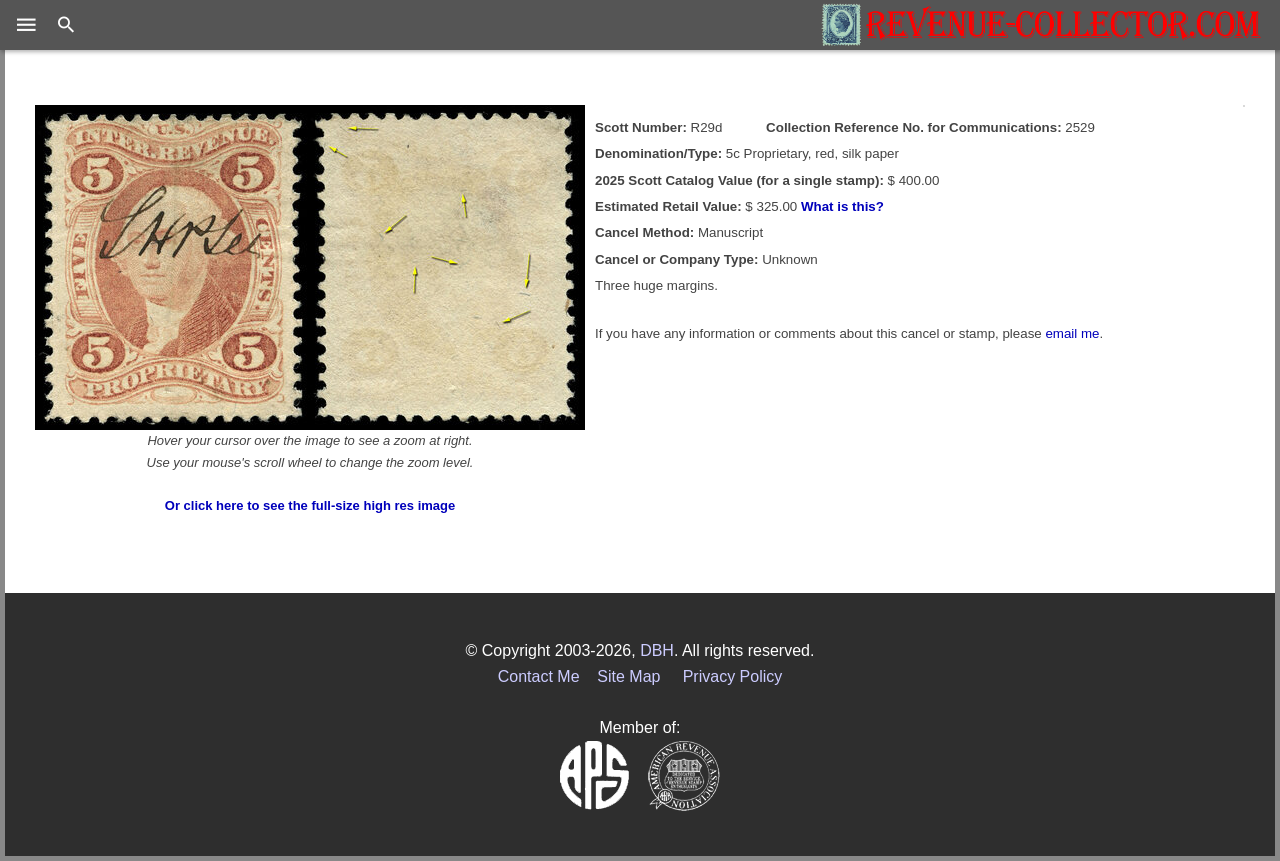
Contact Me (539, 676)
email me (1072, 333)
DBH (657, 650)
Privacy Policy (733, 676)
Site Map (628, 676)
